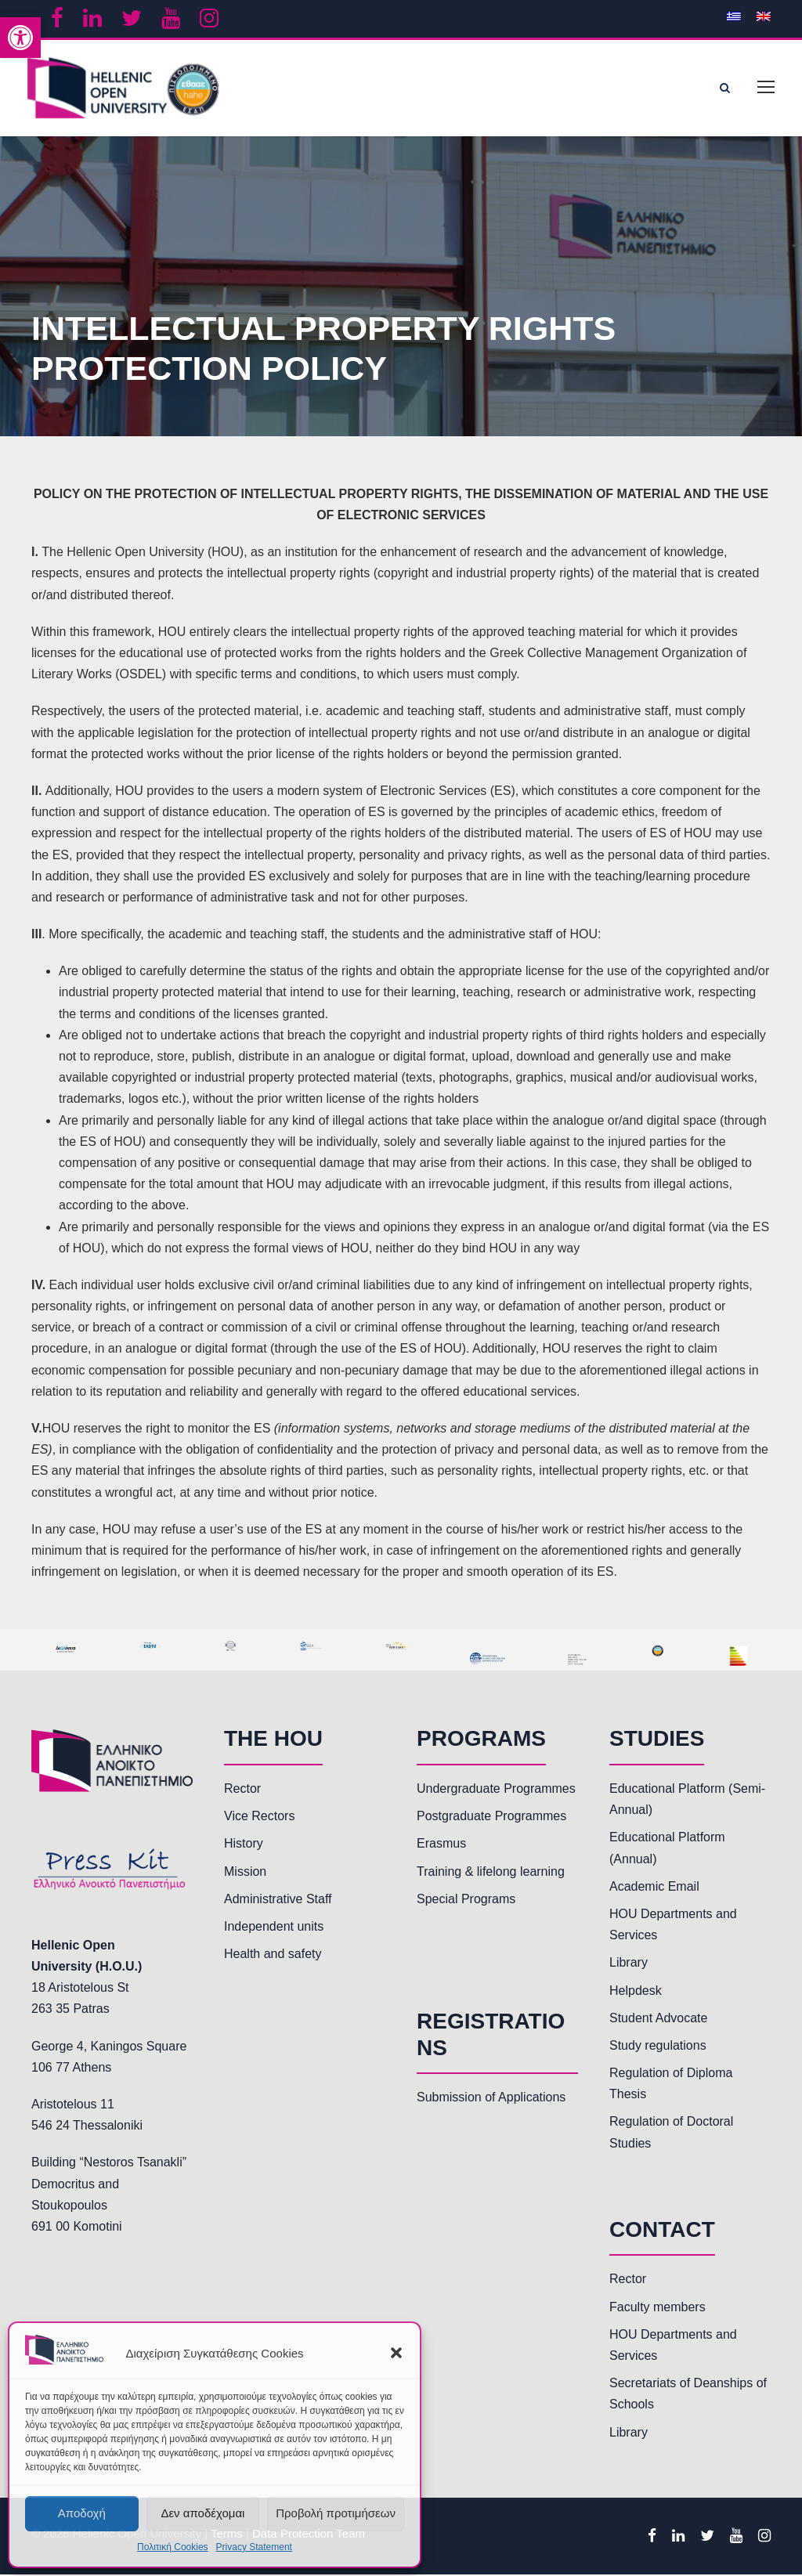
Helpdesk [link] (635, 1991)
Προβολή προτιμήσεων (336, 2513)
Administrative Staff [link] (278, 1900)
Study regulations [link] (657, 2047)
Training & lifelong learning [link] (491, 1872)
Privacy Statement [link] (254, 2547)
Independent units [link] (273, 1928)
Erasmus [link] (441, 1845)
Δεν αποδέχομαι (202, 2513)
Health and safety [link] (273, 1955)
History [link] (243, 1845)
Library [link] (628, 1964)
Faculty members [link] (657, 2308)
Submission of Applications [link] (491, 2098)
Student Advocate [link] (658, 2019)
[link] (20, 37)
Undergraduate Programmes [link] (496, 1790)
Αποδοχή (82, 2513)
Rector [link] (242, 1790)
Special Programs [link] (466, 1900)
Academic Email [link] (654, 1888)
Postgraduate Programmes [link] (491, 1817)
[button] (396, 2353)
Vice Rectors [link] (259, 1817)
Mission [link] (245, 1872)
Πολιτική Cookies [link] (172, 2547)
